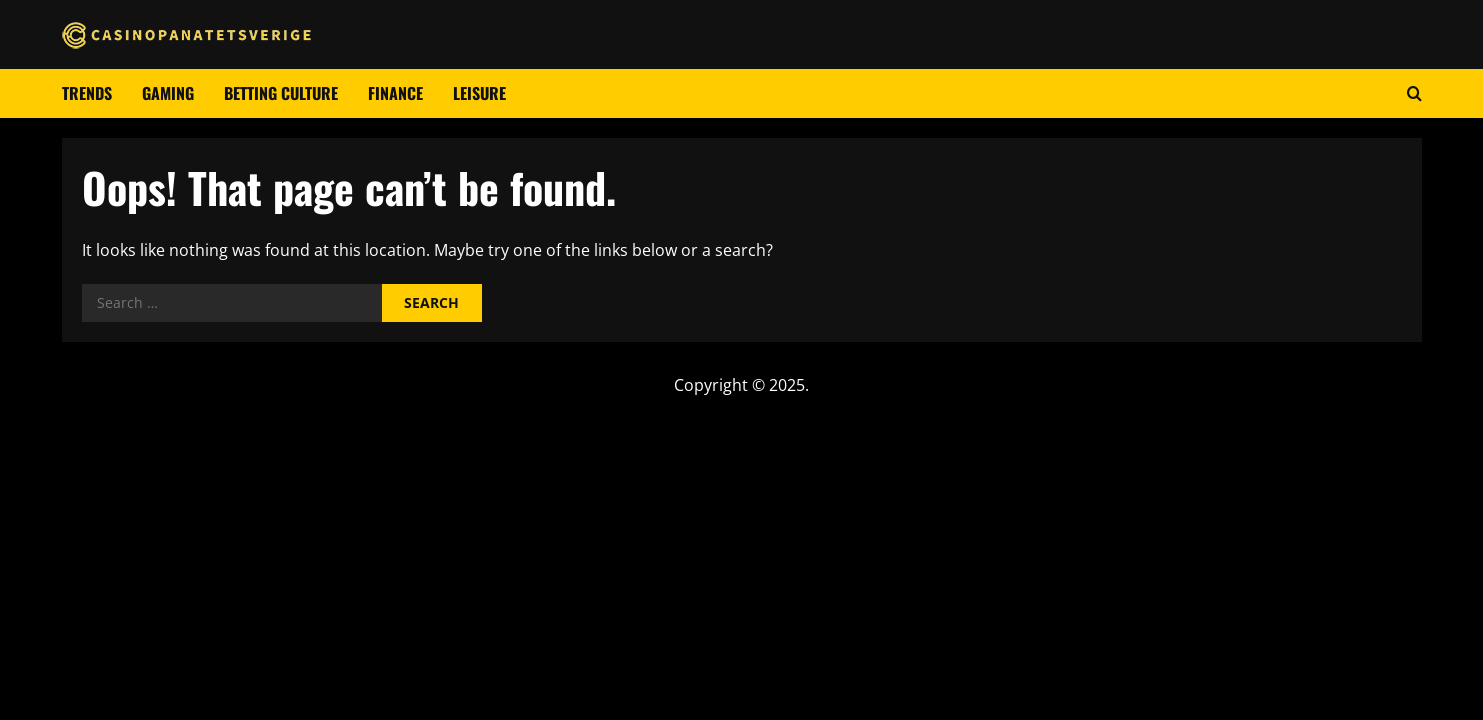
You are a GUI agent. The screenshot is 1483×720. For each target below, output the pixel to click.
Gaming (168, 93)
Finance (395, 93)
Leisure (479, 93)
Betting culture (281, 93)
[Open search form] (1414, 93)
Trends (87, 93)
